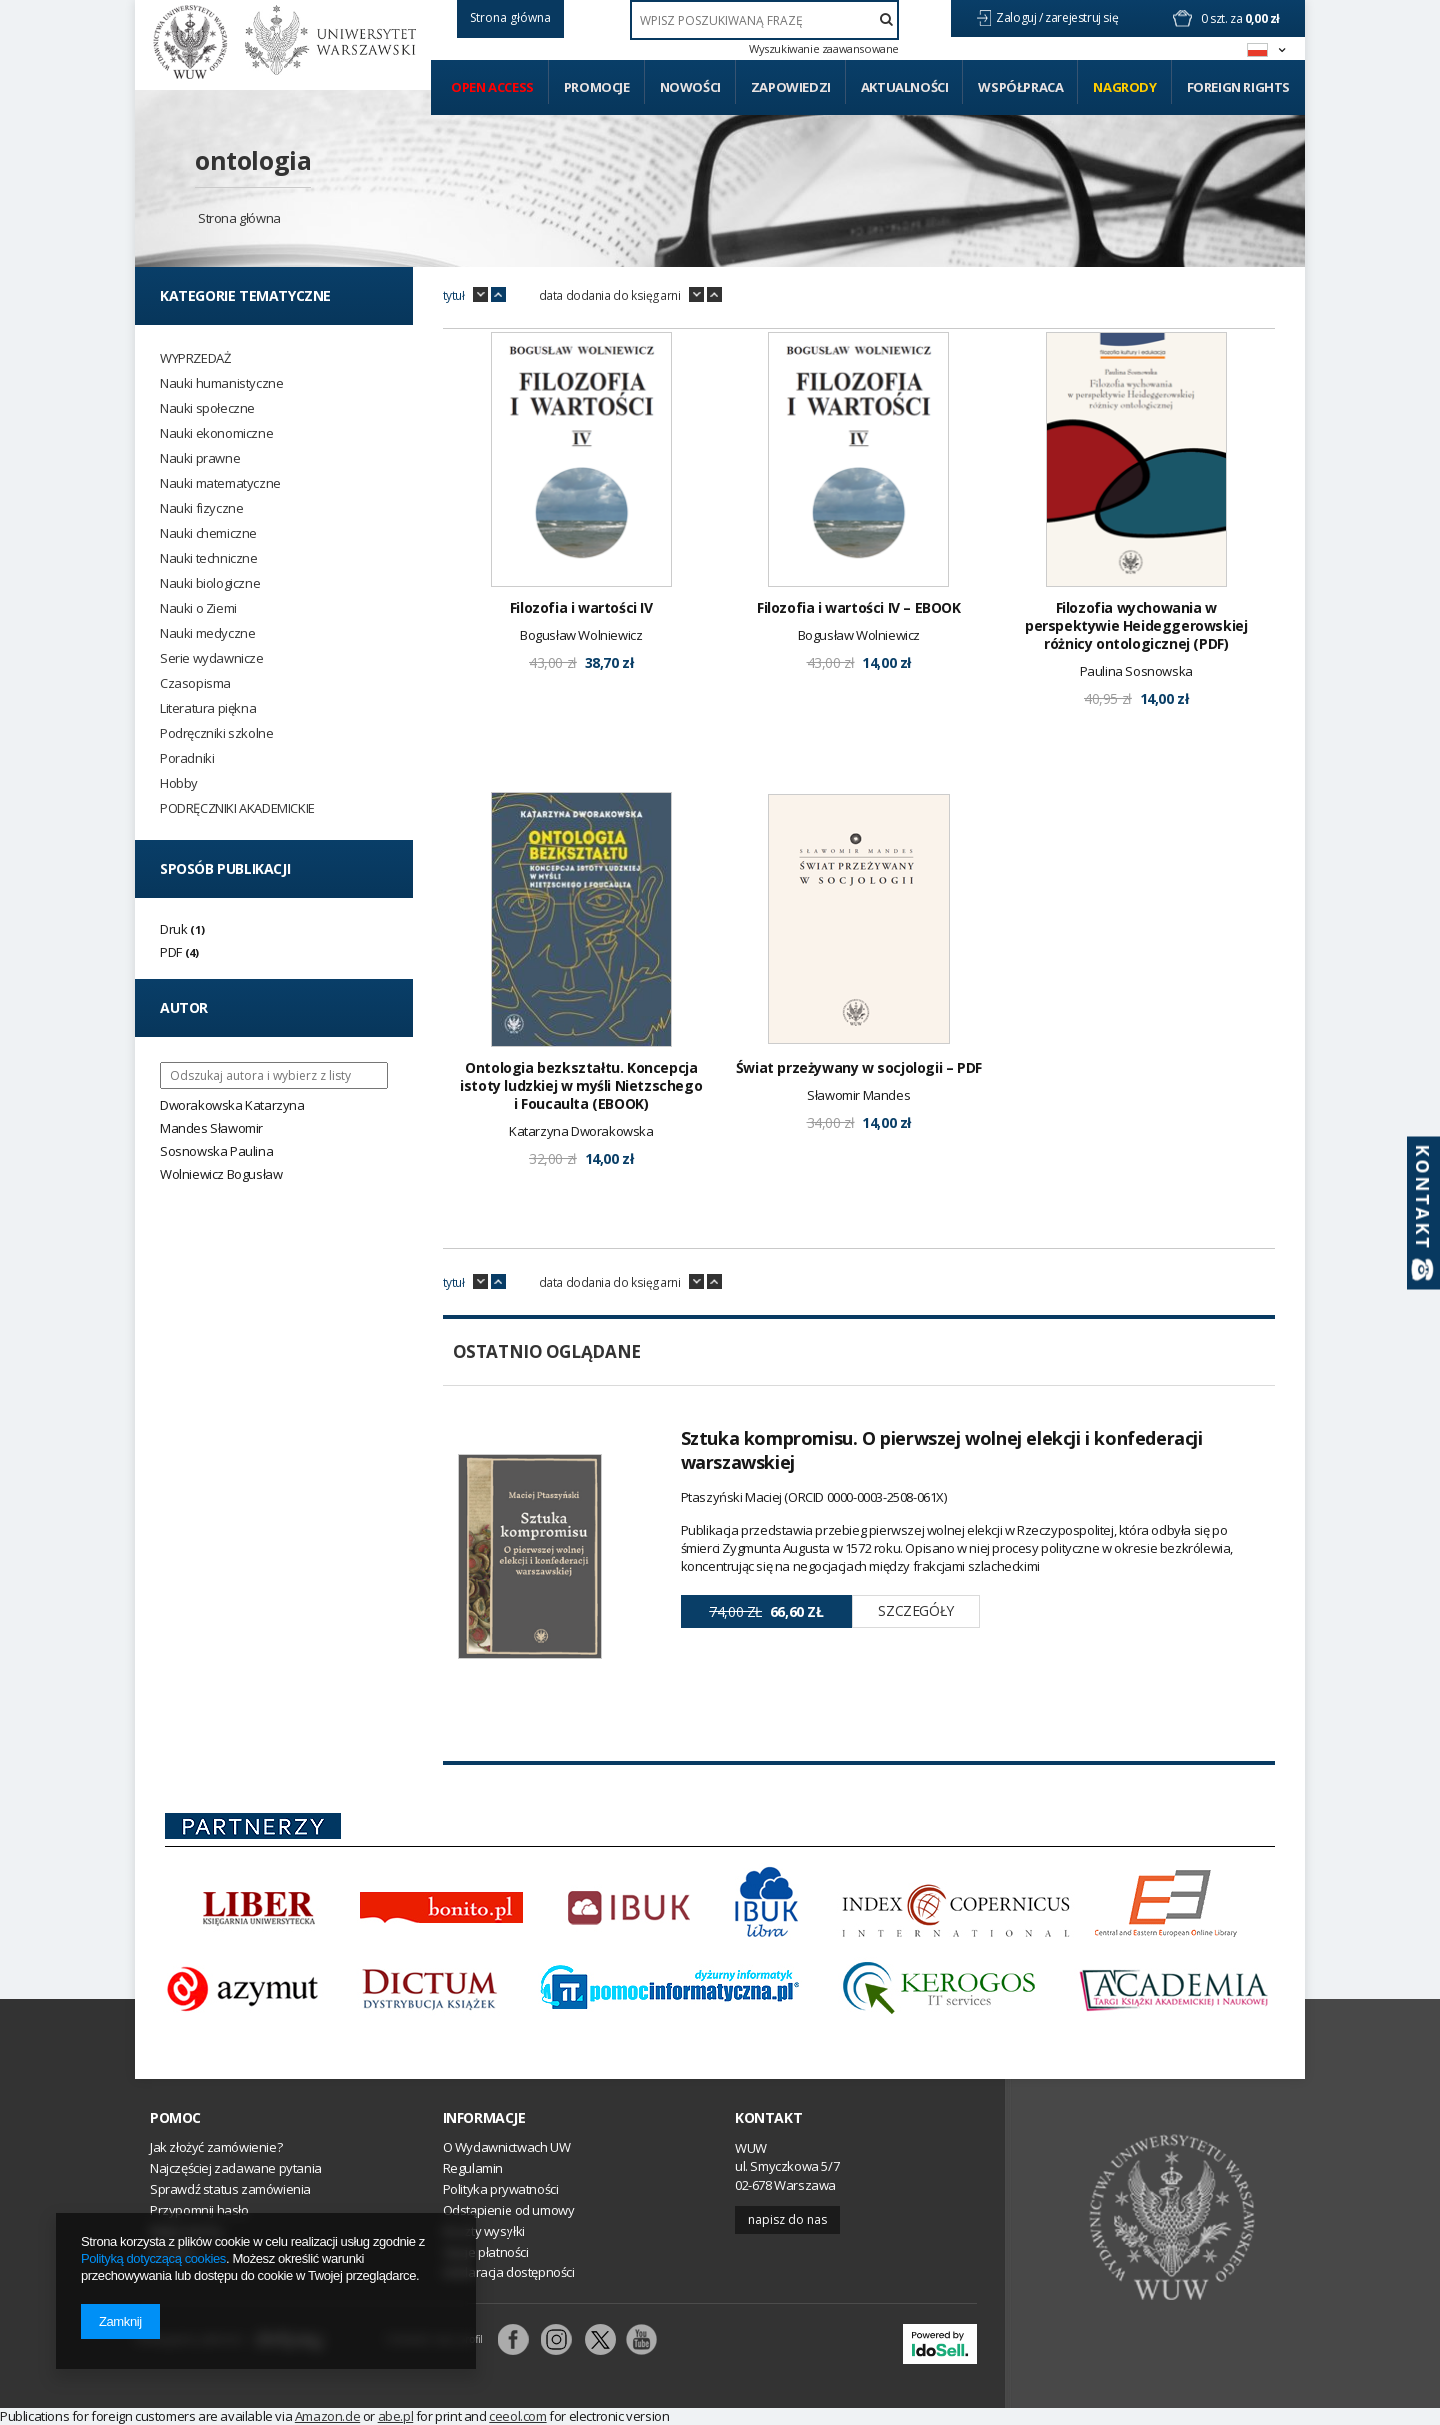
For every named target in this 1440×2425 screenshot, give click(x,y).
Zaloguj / (1020, 17)
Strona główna (239, 218)
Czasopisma (195, 683)
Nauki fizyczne (201, 508)
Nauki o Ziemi (198, 608)
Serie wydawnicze (212, 658)
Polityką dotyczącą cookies (153, 2258)
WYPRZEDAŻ (195, 358)
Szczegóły (915, 1610)
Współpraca (1020, 87)
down (480, 295)
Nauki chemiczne (208, 533)
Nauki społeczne (207, 408)
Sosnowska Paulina (216, 1151)
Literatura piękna (208, 708)
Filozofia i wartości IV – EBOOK (859, 608)
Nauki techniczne (209, 558)
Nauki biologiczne (210, 583)
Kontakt (768, 2118)
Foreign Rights (1238, 87)
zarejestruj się (1083, 17)
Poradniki (187, 758)
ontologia (253, 160)
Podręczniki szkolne (216, 733)
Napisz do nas (787, 2219)
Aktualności (905, 87)
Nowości (690, 87)
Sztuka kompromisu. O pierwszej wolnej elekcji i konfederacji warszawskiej (942, 1450)
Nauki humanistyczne (221, 383)
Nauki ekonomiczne (216, 433)
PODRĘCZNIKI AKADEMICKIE (237, 808)
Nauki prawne (200, 458)
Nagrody (1124, 87)
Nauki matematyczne (220, 483)
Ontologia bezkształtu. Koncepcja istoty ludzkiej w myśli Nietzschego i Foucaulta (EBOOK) (581, 1086)
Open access (492, 87)
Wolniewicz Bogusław (221, 1174)
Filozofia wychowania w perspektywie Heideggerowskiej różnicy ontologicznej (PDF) (1136, 626)
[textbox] (764, 20)
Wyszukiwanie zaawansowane (824, 49)
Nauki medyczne (207, 633)
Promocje (597, 87)
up (498, 295)
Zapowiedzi (791, 87)
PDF (171, 952)
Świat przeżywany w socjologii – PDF (859, 1068)
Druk (173, 929)
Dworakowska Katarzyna (232, 1105)
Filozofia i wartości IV (581, 608)
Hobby (179, 783)
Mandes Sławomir (211, 1128)
